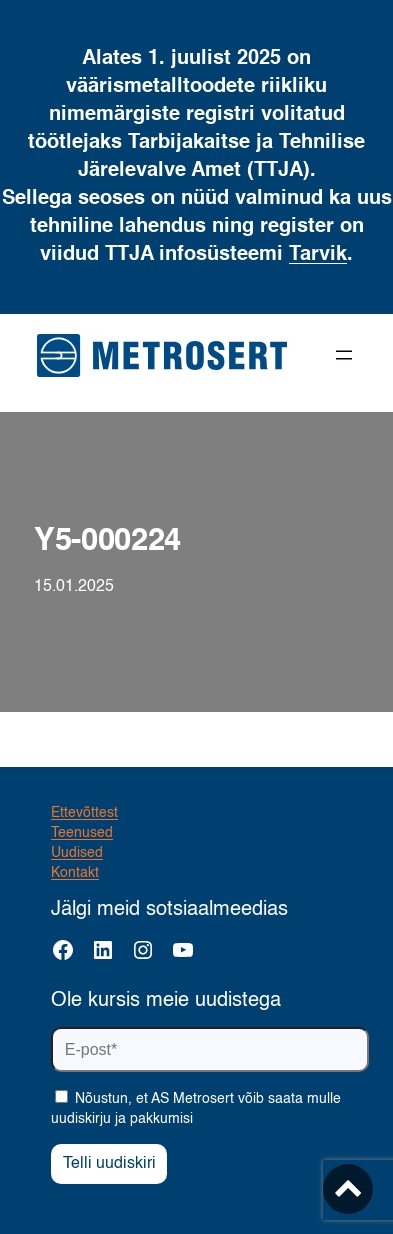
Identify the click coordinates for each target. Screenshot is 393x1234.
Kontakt (75, 873)
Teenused (82, 833)
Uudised (77, 853)
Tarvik (318, 255)
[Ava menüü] (344, 355)
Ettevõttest (84, 813)
